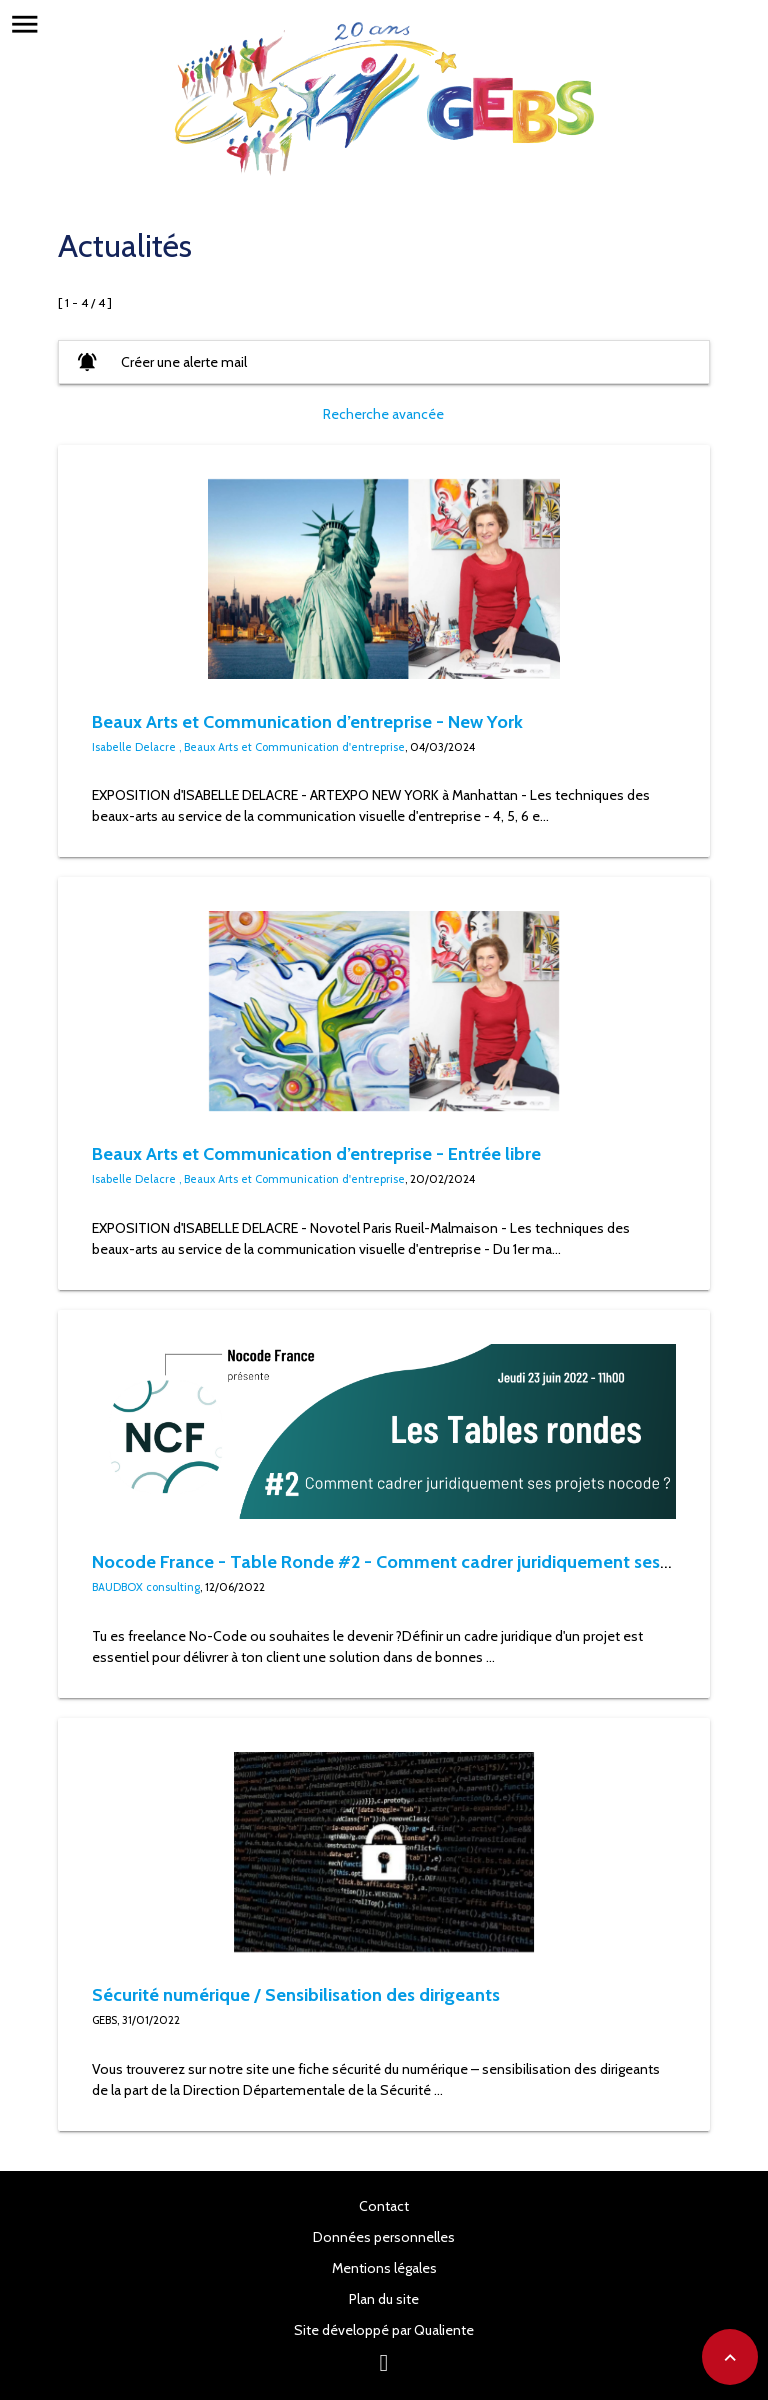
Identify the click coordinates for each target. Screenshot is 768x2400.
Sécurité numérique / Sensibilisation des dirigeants (296, 1994)
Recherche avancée (383, 414)
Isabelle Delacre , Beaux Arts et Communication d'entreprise (248, 747)
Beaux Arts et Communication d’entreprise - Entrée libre (316, 1153)
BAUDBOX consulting (146, 1587)
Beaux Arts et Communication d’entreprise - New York (307, 721)
